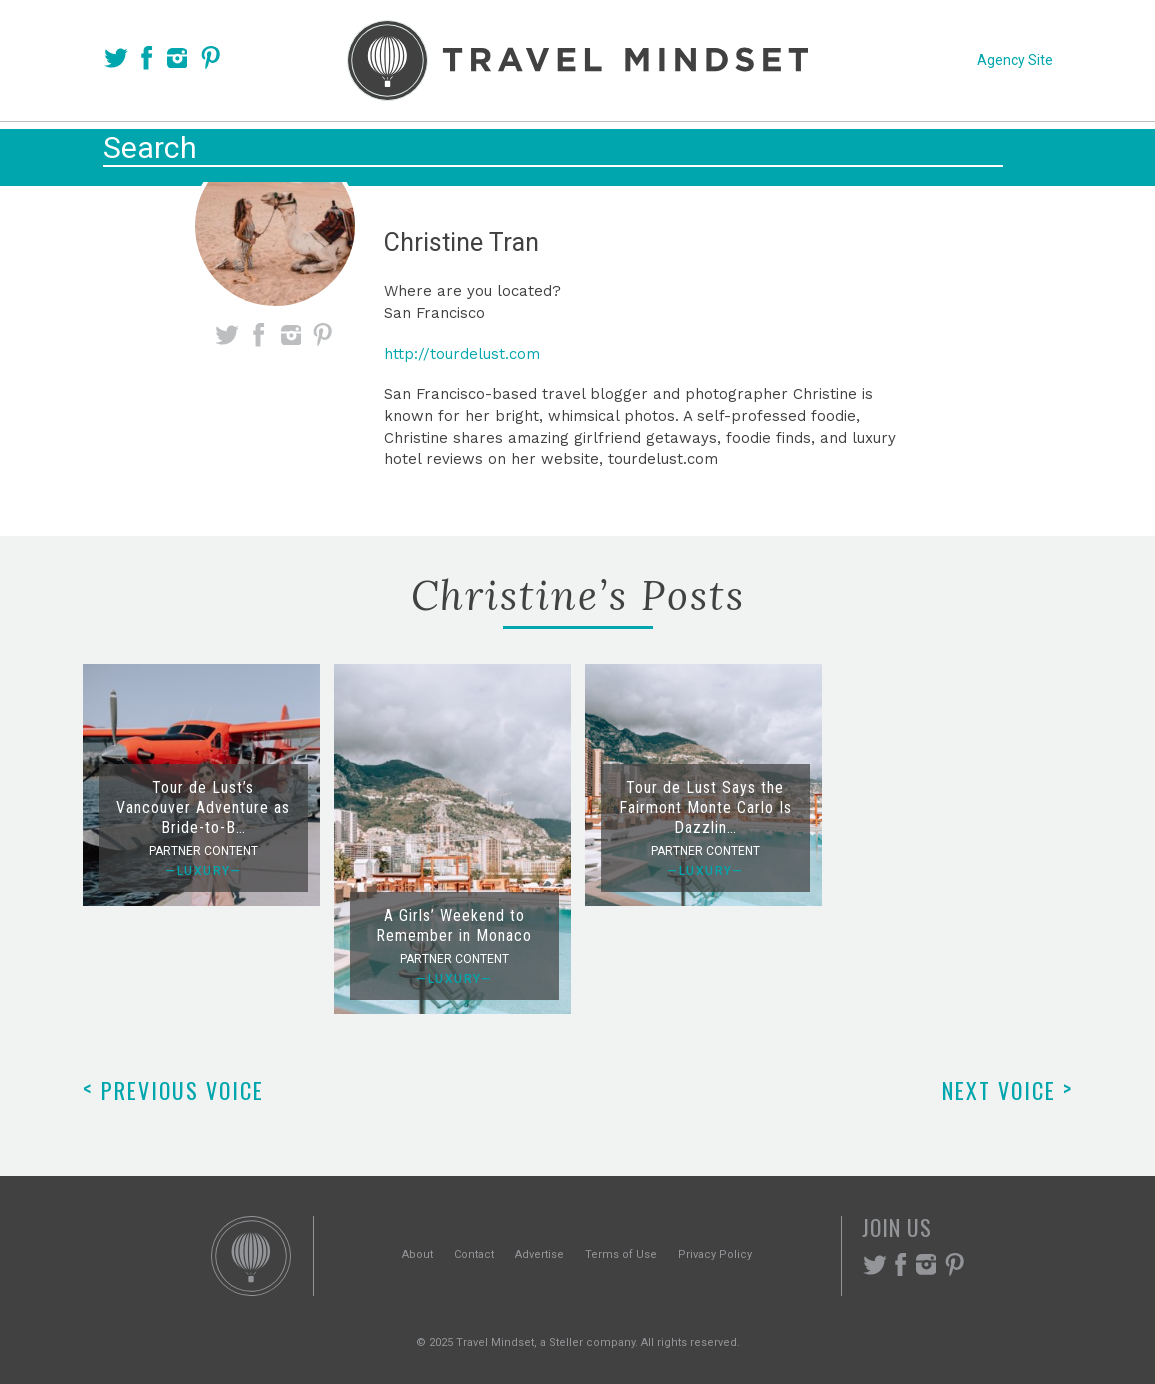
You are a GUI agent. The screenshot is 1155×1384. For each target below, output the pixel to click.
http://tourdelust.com (462, 354)
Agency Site (1015, 60)
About (417, 1254)
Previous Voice (173, 1090)
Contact (474, 1254)
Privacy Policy (715, 1254)
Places (482, 151)
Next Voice (1007, 1090)
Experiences (712, 151)
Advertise (539, 1254)
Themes (584, 151)
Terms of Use (621, 1254)
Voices (384, 151)
